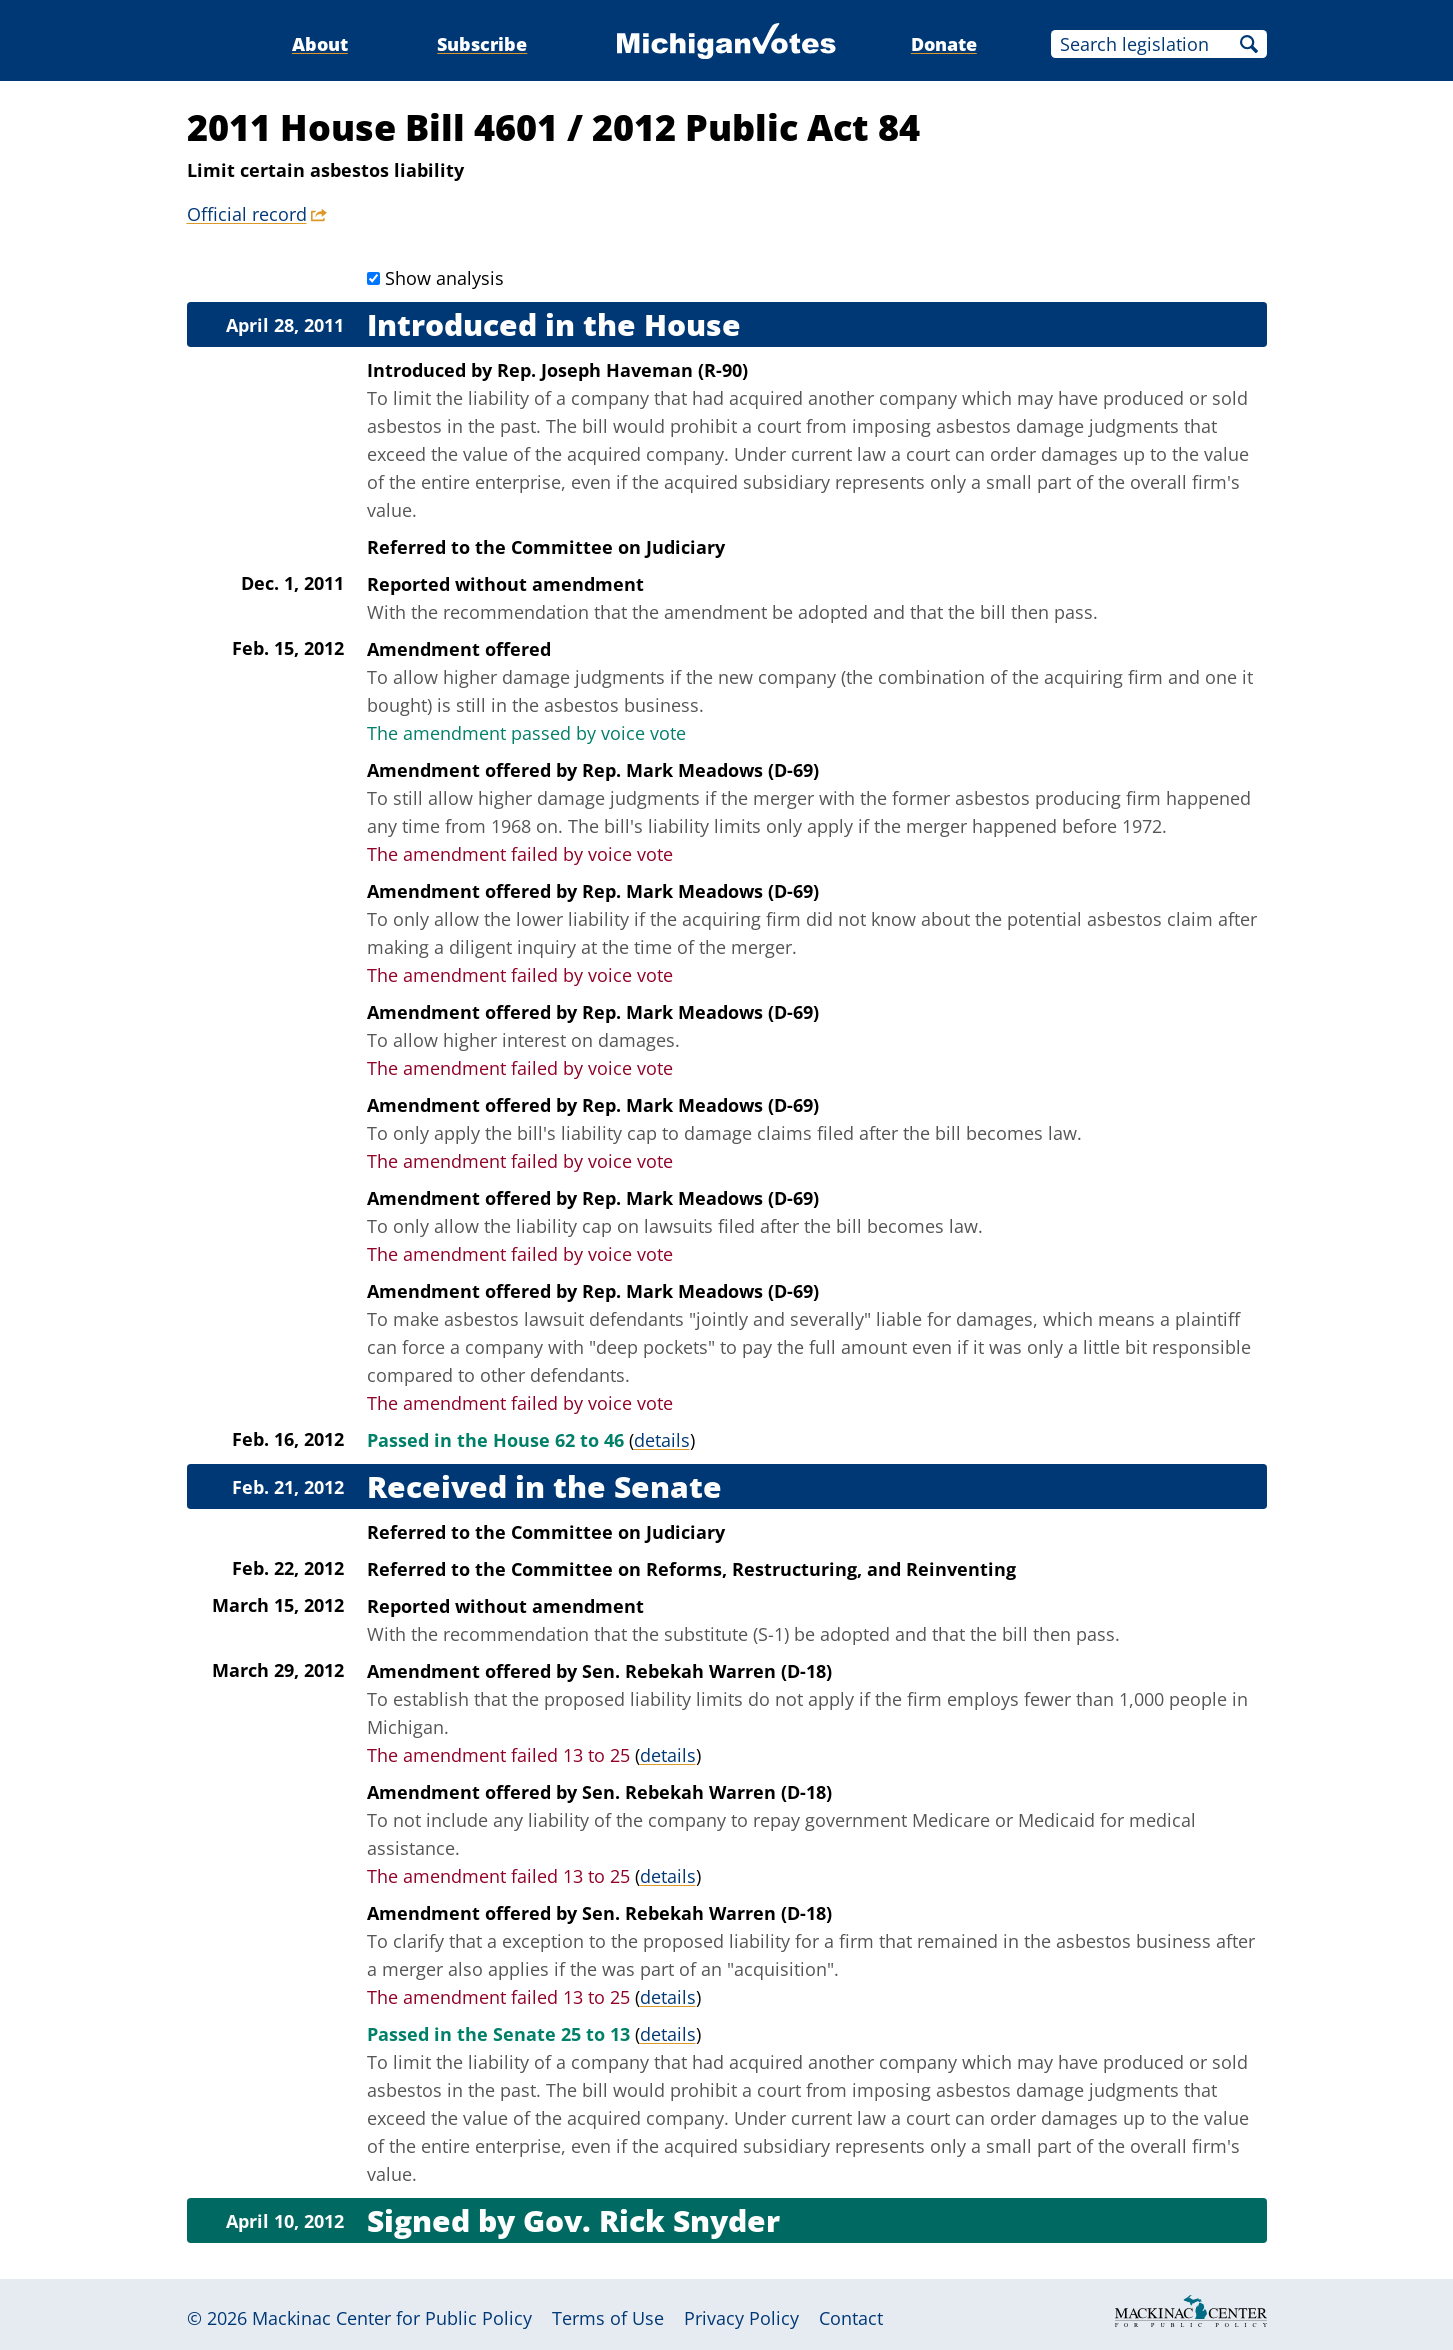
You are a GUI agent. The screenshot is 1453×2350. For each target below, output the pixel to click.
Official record (247, 214)
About (320, 44)
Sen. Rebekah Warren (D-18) (707, 1671)
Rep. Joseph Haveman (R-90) (622, 370)
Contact (851, 2318)
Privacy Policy (741, 2318)
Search (1249, 44)
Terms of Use (608, 2318)
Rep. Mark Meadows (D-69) (700, 770)
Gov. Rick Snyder (651, 2220)
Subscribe (482, 44)
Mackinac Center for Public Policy (392, 2318)
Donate (944, 44)
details (662, 1440)
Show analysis (444, 278)
